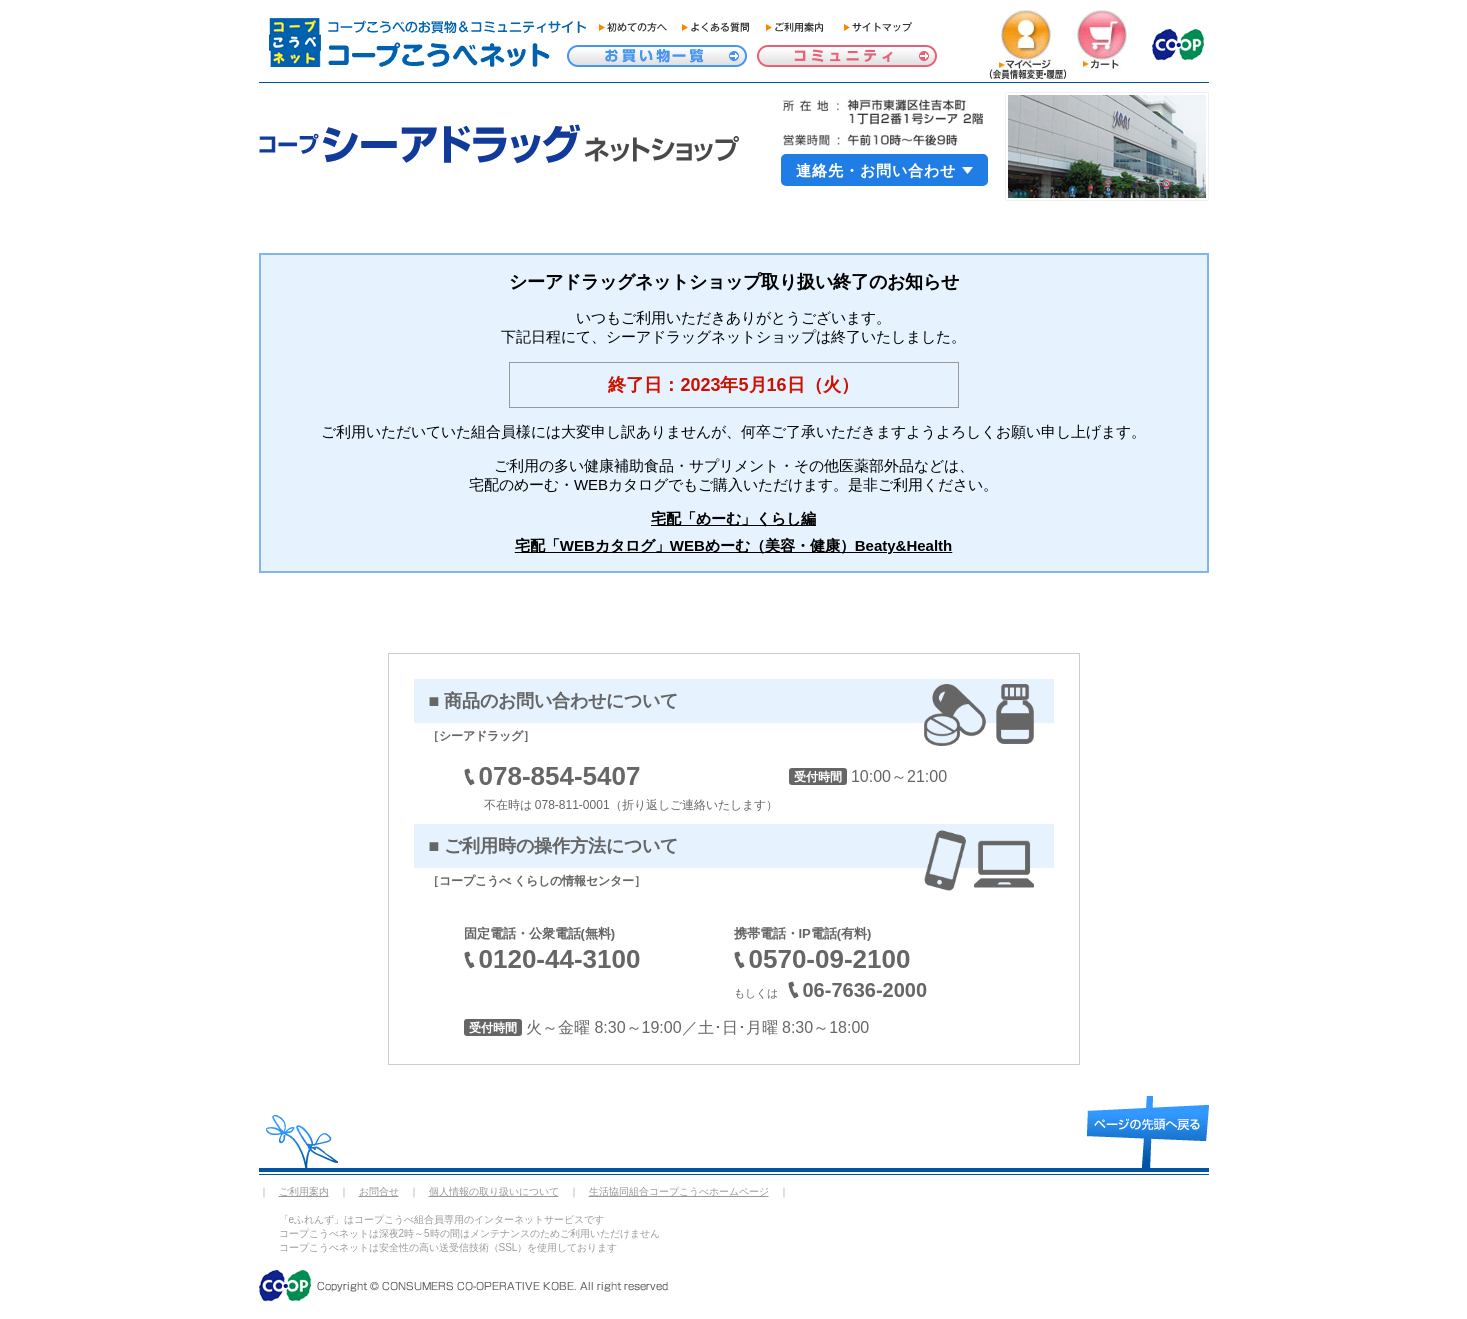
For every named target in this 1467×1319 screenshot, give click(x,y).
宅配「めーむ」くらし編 (733, 518)
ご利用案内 (304, 1191)
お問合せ (379, 1191)
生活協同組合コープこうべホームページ (679, 1191)
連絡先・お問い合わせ (876, 170)
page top (1148, 1132)
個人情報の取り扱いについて (494, 1191)
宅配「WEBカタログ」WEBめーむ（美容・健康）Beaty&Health (734, 545)
